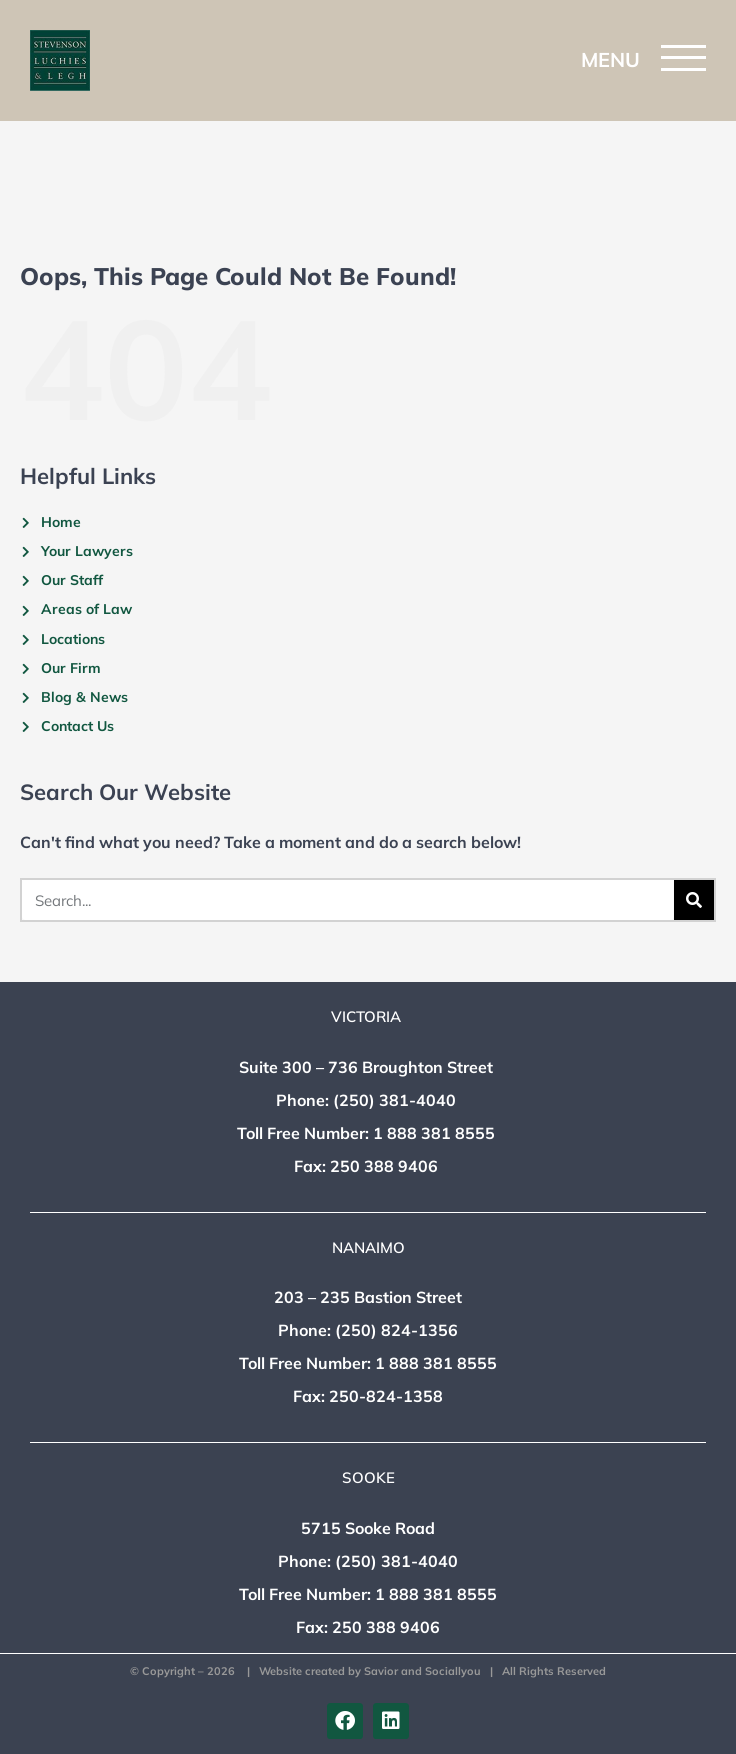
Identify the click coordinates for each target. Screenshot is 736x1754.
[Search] (694, 900)
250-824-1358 (386, 1396)
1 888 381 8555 (434, 1133)
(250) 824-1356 (396, 1330)
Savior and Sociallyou (422, 1671)
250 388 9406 (384, 1166)
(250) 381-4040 (394, 1100)
